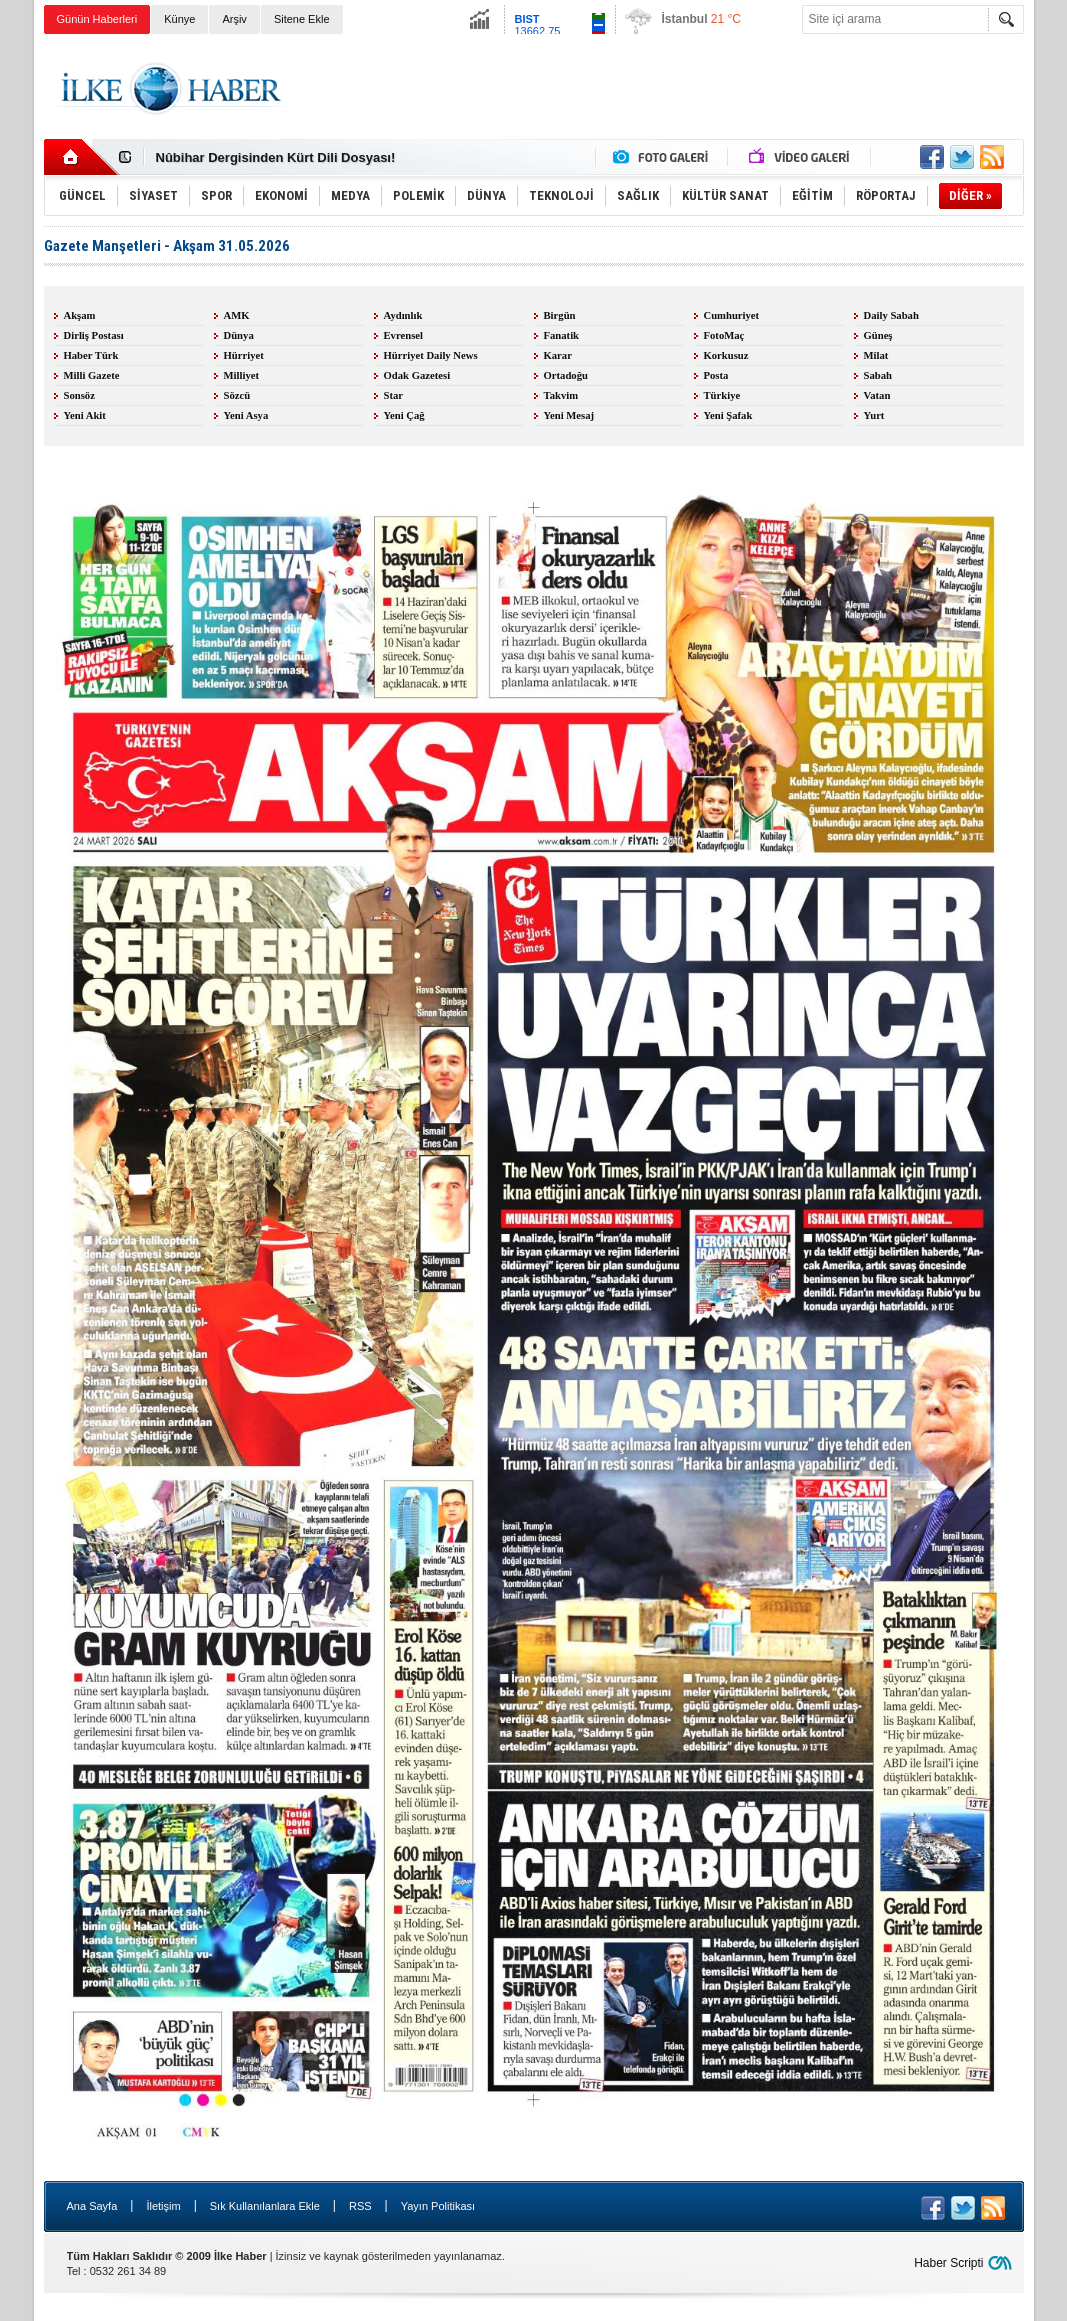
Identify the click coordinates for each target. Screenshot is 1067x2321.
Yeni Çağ (404, 415)
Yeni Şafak (728, 415)
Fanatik (562, 335)
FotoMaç (724, 335)
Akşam (80, 315)
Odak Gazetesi (417, 375)
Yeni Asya (246, 415)
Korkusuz (726, 355)
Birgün (560, 315)
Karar (558, 355)
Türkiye (722, 395)
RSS (360, 2206)
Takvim (561, 395)
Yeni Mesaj (569, 415)
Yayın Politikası (438, 2206)
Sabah (878, 375)
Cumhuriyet (732, 315)
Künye (179, 19)
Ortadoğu (566, 375)
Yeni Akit (85, 415)
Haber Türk (91, 355)
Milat (876, 355)
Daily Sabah (891, 315)
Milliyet (242, 375)
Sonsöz (79, 395)
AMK (237, 315)
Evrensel (403, 335)
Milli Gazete (92, 375)
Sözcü (237, 395)
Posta (716, 375)
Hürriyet (244, 355)
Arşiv (234, 19)
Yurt (874, 415)
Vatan (877, 395)
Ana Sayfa (92, 2206)
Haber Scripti (948, 2263)
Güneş (878, 335)
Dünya (239, 335)
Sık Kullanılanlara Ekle (265, 2206)
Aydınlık (403, 315)
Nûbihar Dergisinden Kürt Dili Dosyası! (276, 157)
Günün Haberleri (97, 19)
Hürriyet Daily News (431, 355)
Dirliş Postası (94, 335)
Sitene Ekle (302, 19)
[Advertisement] (660, 89)
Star (394, 395)
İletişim (163, 2206)
